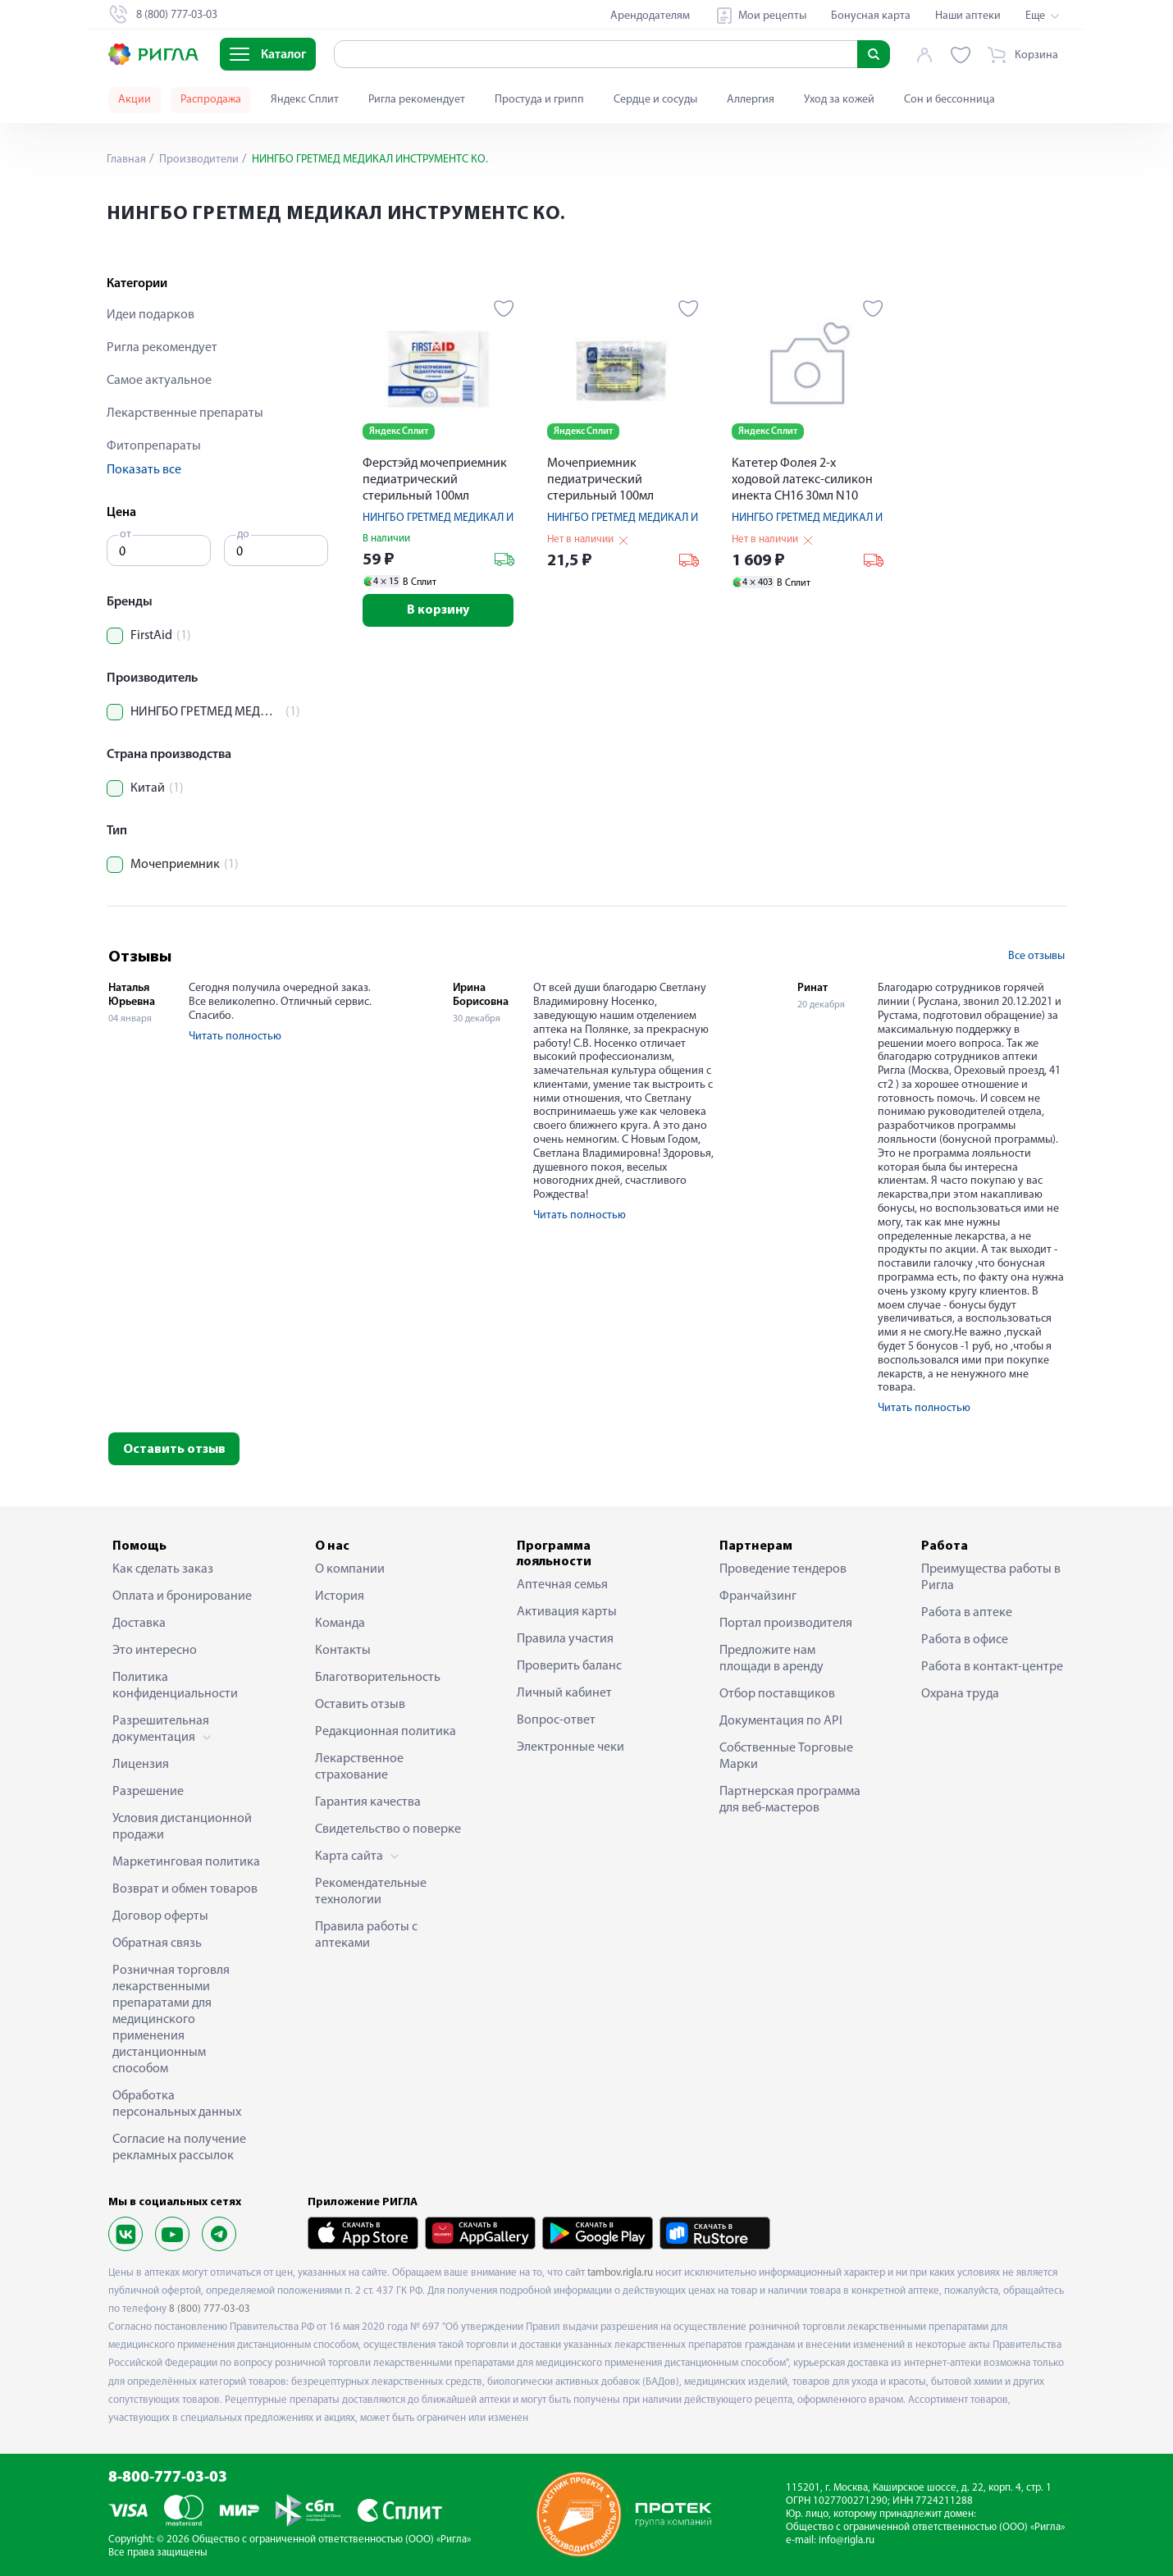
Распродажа (210, 100)
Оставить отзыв (174, 1449)
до (243, 534)
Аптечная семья (562, 1585)
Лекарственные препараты (185, 413)
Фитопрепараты (154, 446)
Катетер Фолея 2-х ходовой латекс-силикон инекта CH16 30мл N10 (802, 480)
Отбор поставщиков (777, 1694)
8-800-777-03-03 (167, 2478)
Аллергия (750, 100)
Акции (134, 100)
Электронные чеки (570, 1747)
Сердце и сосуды (655, 100)
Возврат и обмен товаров (185, 1889)
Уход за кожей (839, 100)
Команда (340, 1623)
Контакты (343, 1650)
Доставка (139, 1623)
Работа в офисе (964, 1640)
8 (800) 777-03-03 (209, 2309)
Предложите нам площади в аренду (771, 1659)
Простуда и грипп (539, 100)
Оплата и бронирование (182, 1596)
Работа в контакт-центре (992, 1667)
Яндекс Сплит (305, 100)
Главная (126, 159)
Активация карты (567, 1612)
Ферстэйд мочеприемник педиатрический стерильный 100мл (435, 480)
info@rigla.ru (846, 2540)
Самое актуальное (159, 380)
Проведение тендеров (783, 1569)
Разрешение (148, 1791)
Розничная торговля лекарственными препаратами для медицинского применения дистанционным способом (171, 2020)
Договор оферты (160, 1916)
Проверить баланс (569, 1666)
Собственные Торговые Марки (786, 1756)
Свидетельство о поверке (388, 1829)
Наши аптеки (968, 16)
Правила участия (565, 1639)
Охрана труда (960, 1694)
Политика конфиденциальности (175, 1686)
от (125, 534)
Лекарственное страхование (359, 1767)
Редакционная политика (385, 1731)
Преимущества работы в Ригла (991, 1577)
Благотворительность (377, 1677)
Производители (198, 159)
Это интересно (154, 1650)
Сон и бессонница (949, 100)
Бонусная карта (871, 16)
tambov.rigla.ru (620, 2273)
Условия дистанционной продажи (182, 1827)
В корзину (438, 610)
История (339, 1596)
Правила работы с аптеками (366, 1935)
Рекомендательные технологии (371, 1892)
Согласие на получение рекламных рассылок (179, 2148)
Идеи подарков (150, 315)
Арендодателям (650, 16)
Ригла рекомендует (416, 100)
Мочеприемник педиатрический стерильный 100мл (600, 480)
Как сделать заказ (162, 1569)
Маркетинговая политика (186, 1862)
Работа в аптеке (966, 1612)
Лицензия (140, 1764)
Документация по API (780, 1721)
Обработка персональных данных (176, 2104)
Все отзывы (1036, 956)
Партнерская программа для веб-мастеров (789, 1800)
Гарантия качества (368, 1802)
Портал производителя (785, 1623)
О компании (350, 1569)
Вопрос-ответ (556, 1720)
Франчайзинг (757, 1596)
